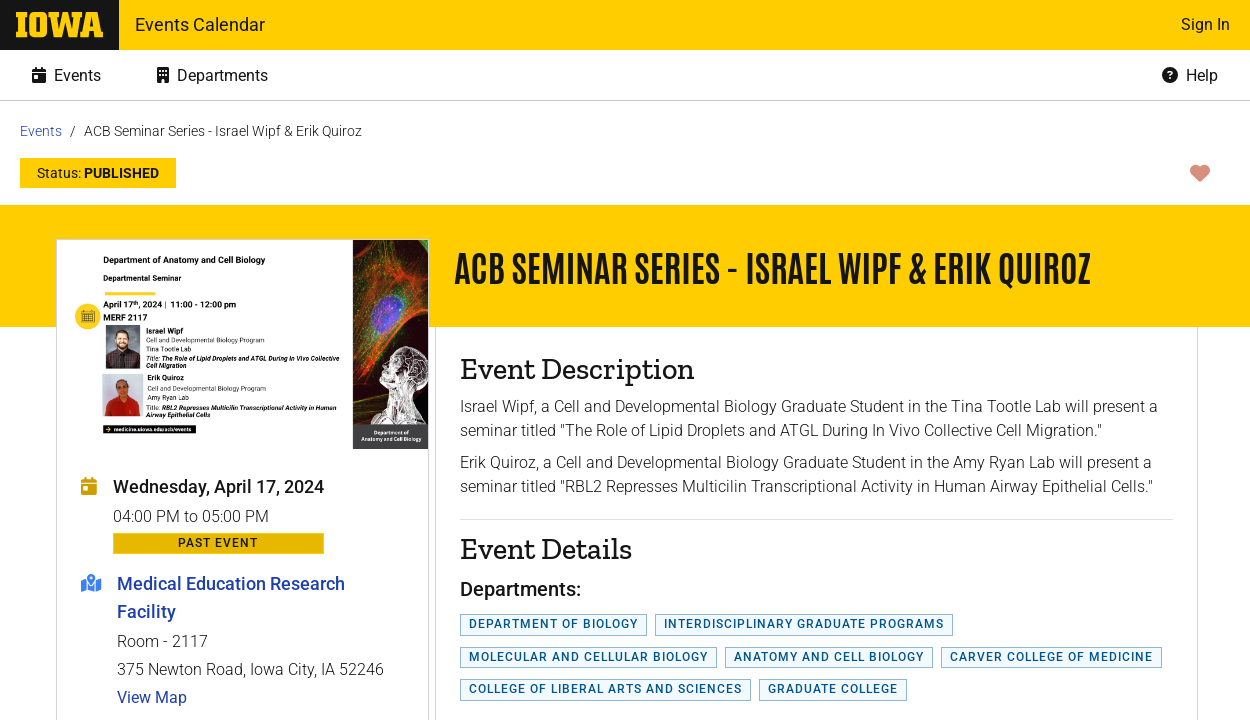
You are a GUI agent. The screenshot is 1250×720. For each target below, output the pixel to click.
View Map (152, 697)
